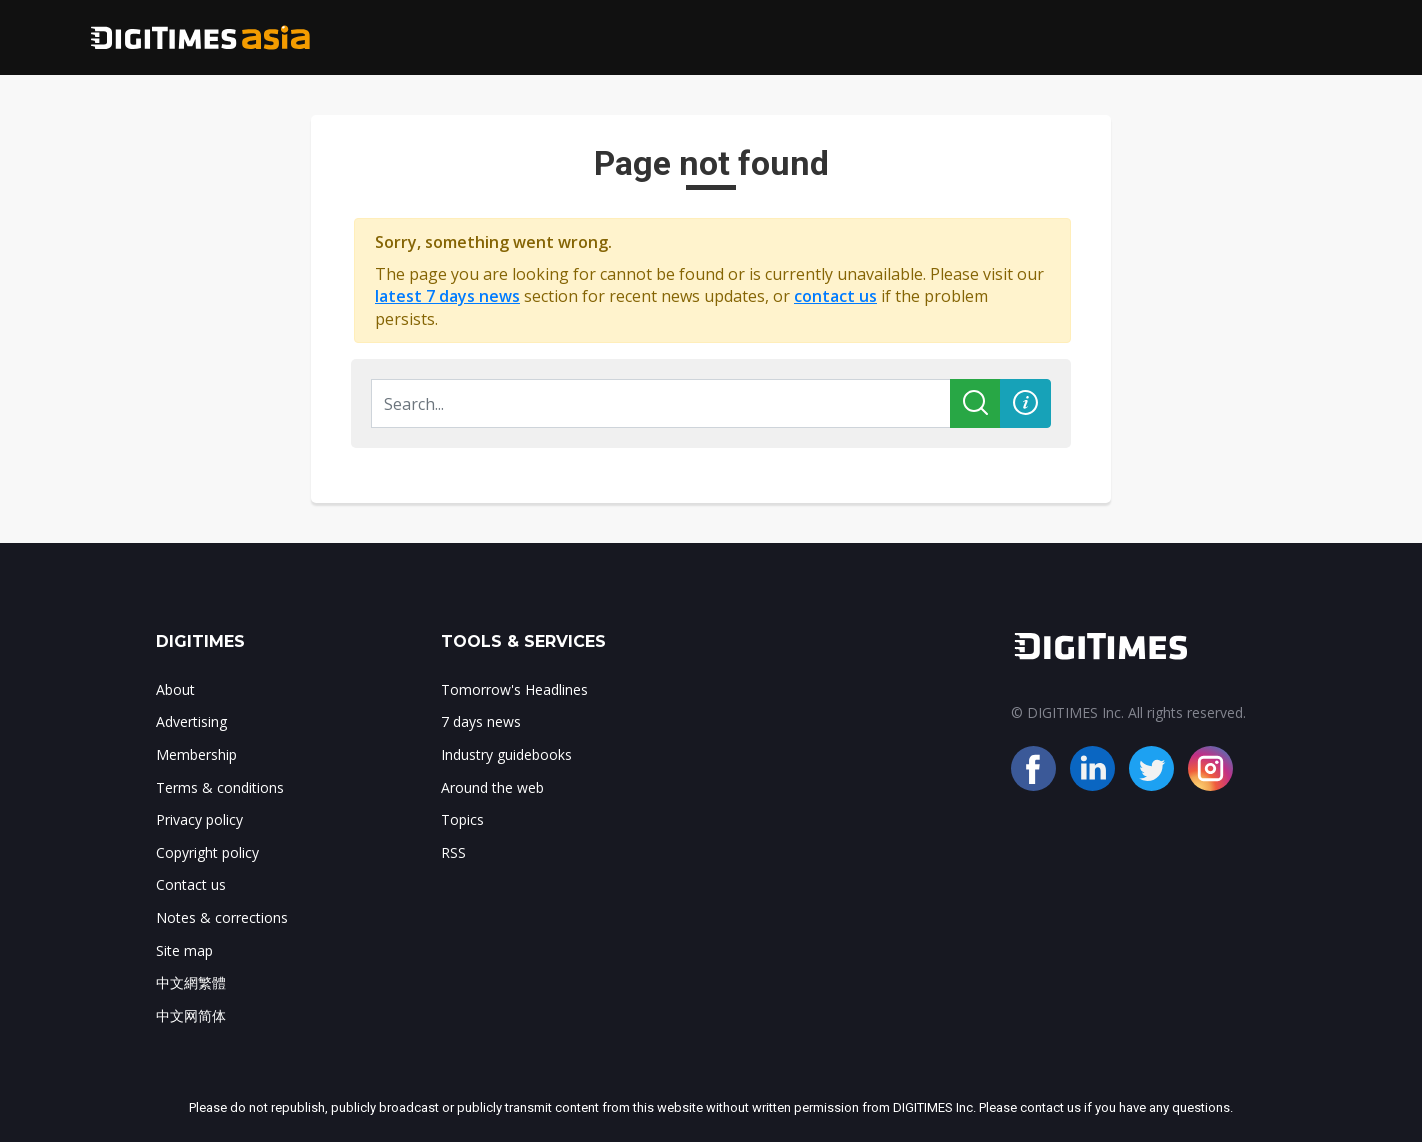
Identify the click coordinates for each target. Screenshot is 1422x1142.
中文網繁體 (191, 982)
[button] (1025, 403)
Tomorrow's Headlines (514, 689)
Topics (462, 819)
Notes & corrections (222, 917)
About (175, 689)
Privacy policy (199, 819)
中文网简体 (191, 1015)
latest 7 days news (447, 296)
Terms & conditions (220, 787)
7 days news (481, 721)
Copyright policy (207, 852)
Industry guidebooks (506, 754)
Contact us (191, 884)
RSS (453, 852)
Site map (184, 950)
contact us (835, 296)
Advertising (191, 721)
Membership (196, 754)
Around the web (492, 787)
